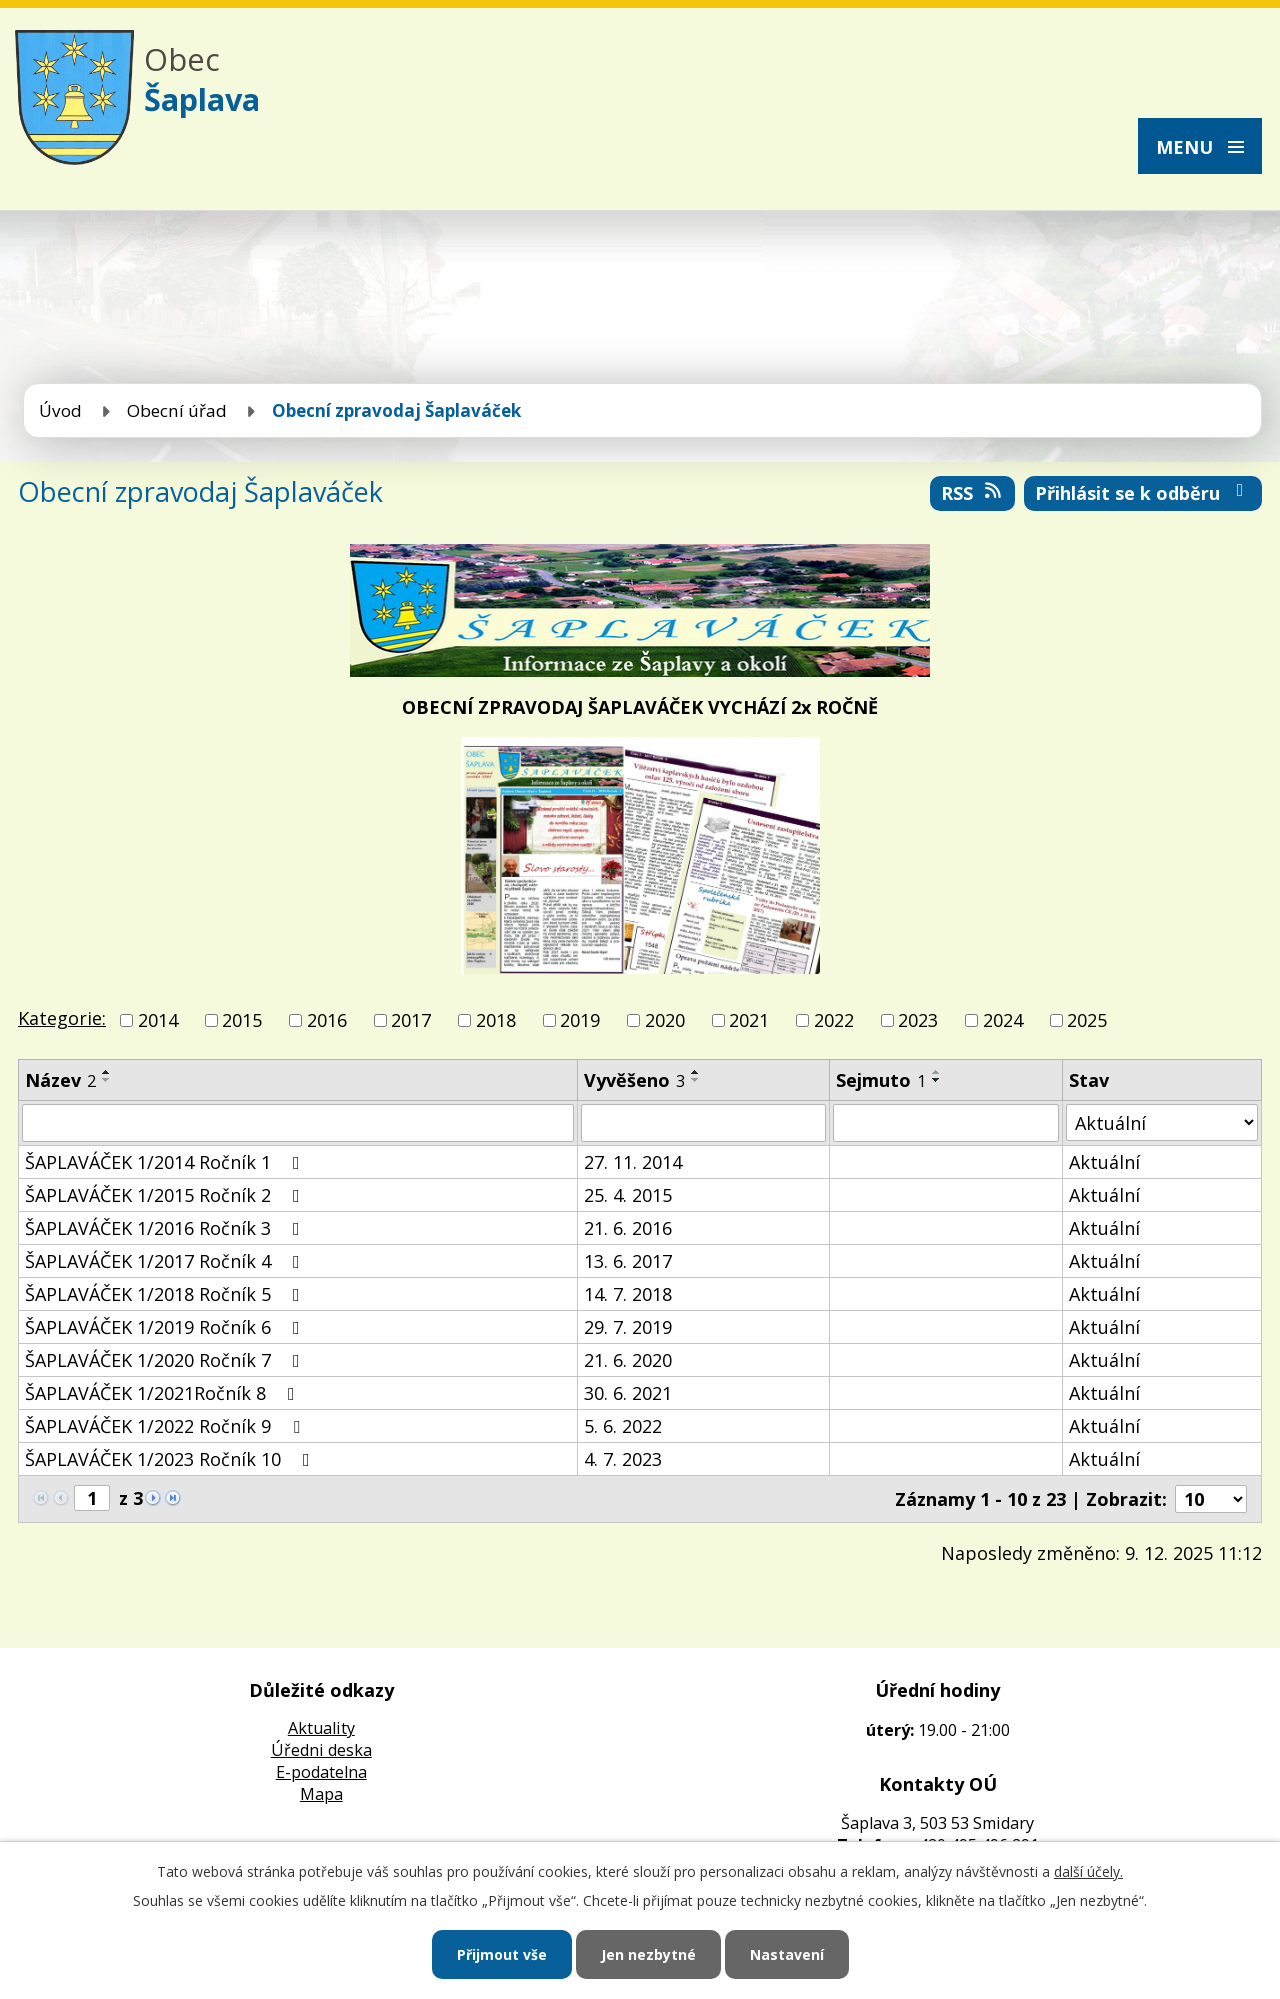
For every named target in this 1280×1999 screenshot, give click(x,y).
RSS (973, 493)
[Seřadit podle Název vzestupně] (107, 1072)
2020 (665, 1020)
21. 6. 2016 (628, 1228)
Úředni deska (321, 1750)
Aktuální (1104, 1162)
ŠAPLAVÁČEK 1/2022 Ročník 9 (166, 1426)
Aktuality (321, 1728)
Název (60, 1080)
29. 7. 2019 (628, 1327)
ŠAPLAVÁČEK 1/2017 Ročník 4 (166, 1261)
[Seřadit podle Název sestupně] (107, 1080)
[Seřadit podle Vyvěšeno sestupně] (696, 1080)
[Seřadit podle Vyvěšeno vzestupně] (696, 1072)
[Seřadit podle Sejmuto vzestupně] (937, 1072)
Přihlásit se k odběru (1143, 493)
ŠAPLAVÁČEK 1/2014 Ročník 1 (166, 1162)
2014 (158, 1020)
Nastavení (787, 1954)
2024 (1003, 1020)
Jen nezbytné (648, 1954)
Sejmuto (881, 1080)
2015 (242, 1020)
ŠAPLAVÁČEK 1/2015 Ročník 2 (166, 1195)
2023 (918, 1020)
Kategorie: (62, 1018)
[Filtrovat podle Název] (298, 1123)
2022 (834, 1020)
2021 (749, 1020)
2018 (496, 1020)
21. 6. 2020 (628, 1360)
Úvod (60, 410)
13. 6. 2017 (628, 1261)
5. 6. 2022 (623, 1426)
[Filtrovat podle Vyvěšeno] (703, 1123)
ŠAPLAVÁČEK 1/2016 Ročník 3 (166, 1228)
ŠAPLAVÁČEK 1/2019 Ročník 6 (166, 1327)
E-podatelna (321, 1772)
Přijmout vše (502, 1954)
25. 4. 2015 (628, 1195)
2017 (411, 1020)
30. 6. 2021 (628, 1393)
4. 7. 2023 (623, 1459)
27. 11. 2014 (633, 1162)
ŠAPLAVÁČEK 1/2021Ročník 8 (164, 1393)
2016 (327, 1020)
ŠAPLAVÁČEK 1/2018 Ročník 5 (166, 1294)
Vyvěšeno (634, 1080)
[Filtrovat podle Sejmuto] (945, 1123)
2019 (580, 1020)
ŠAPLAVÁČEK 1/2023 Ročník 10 (171, 1459)
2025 (1087, 1020)
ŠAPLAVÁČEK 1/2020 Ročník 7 (166, 1360)
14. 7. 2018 (628, 1294)
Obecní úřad (177, 410)
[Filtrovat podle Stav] (1162, 1122)
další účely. (1088, 1871)
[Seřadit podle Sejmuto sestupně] (937, 1080)
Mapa (321, 1794)
